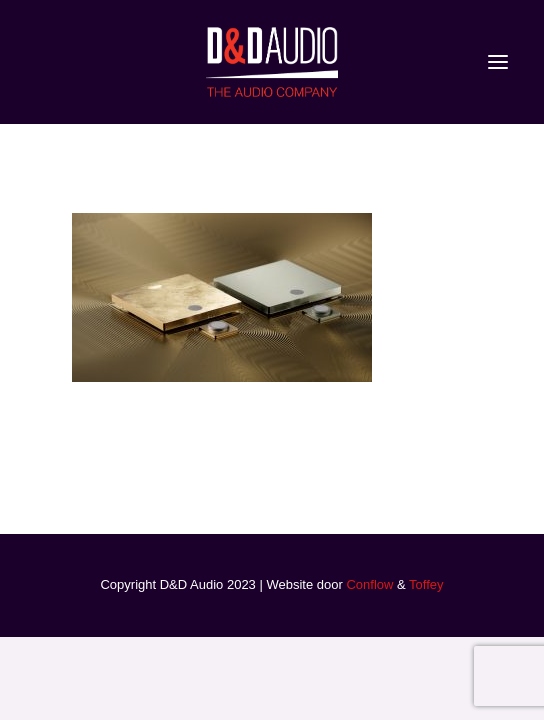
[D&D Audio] (272, 62)
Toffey (426, 584)
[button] (498, 62)
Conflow (369, 584)
